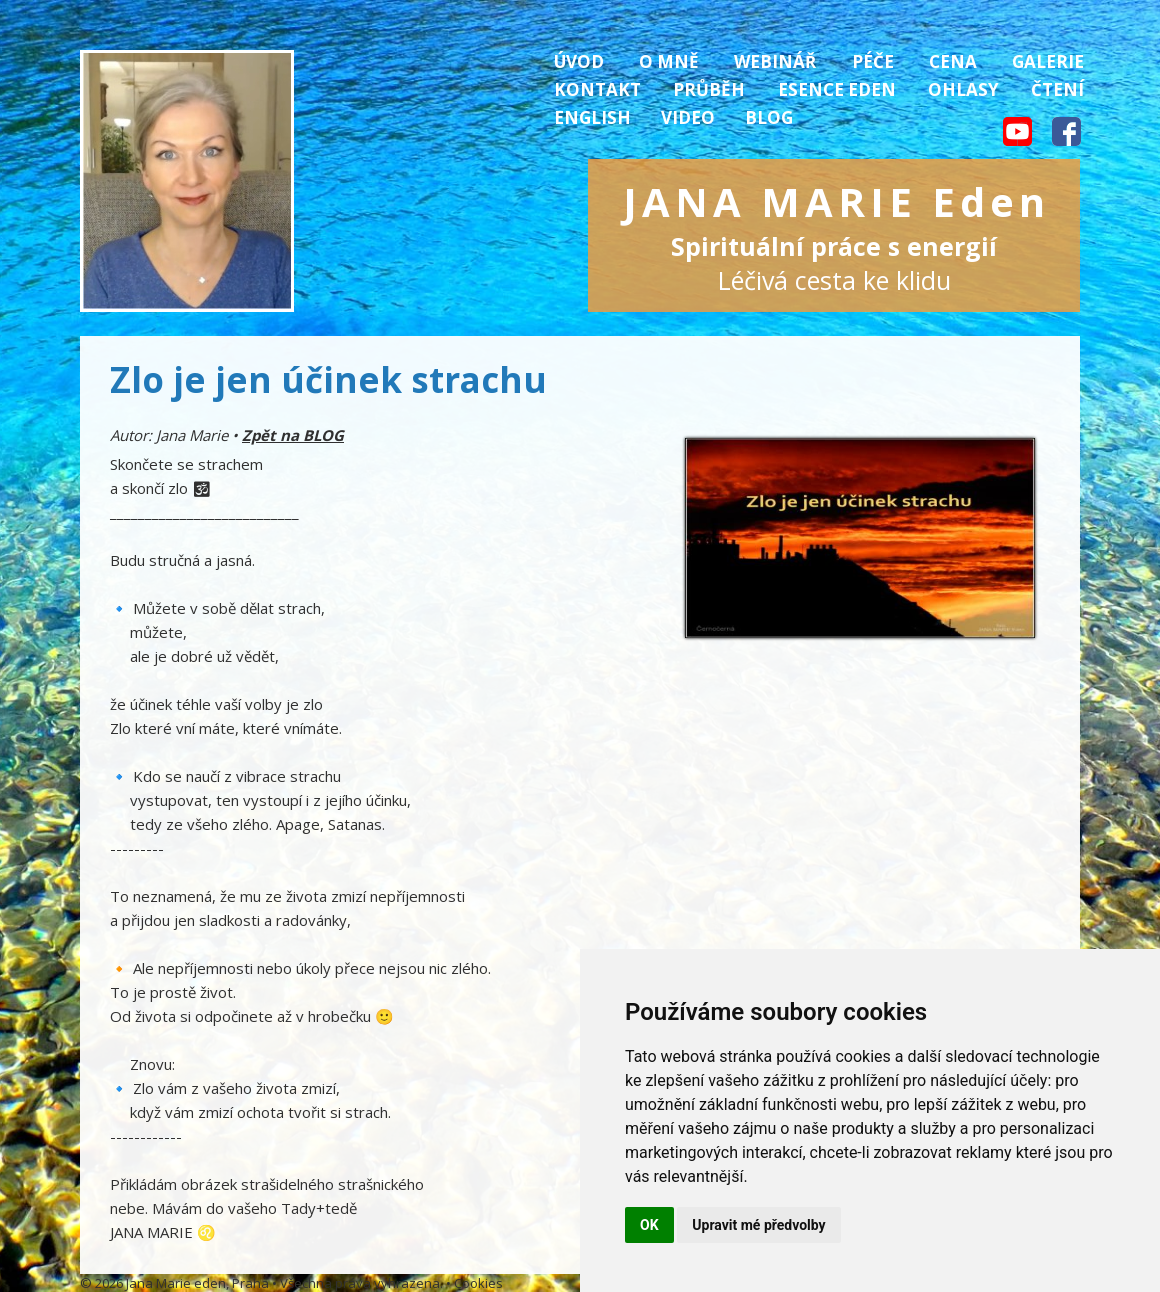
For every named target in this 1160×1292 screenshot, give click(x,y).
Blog (769, 117)
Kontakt (597, 89)
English (592, 117)
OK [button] (649, 1225)
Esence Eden (837, 89)
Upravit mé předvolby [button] (758, 1225)
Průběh (709, 89)
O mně (669, 61)
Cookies (478, 1283)
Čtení (1057, 89)
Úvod (579, 61)
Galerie (1048, 61)
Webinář (775, 61)
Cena (953, 61)
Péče (873, 61)
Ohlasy (963, 89)
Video (688, 117)
